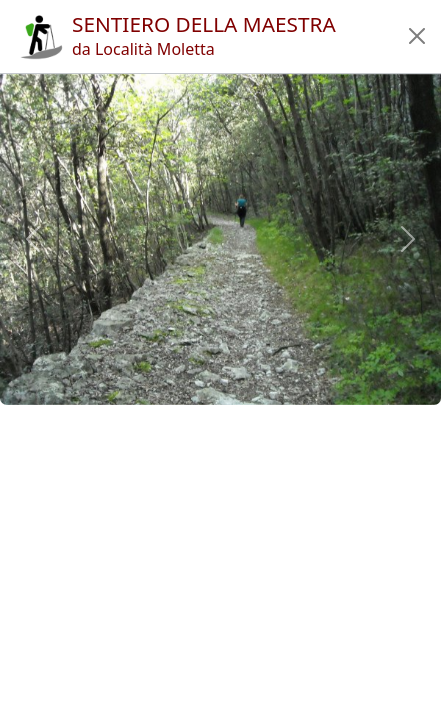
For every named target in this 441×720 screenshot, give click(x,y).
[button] (417, 36)
